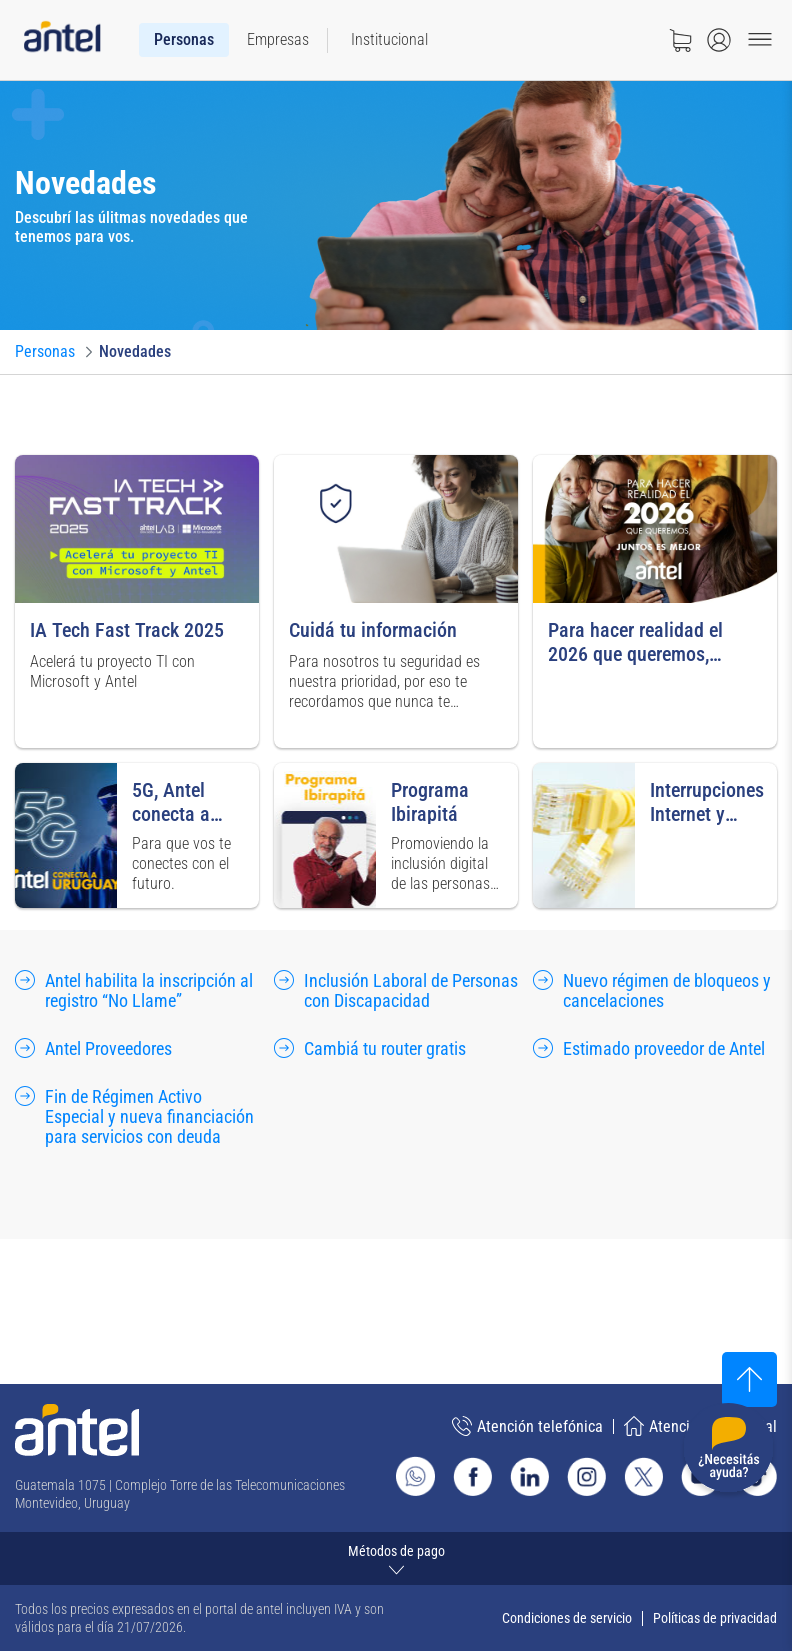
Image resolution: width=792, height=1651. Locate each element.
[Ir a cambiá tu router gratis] (370, 1050)
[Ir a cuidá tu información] (396, 601)
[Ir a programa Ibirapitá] (396, 835)
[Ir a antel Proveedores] (93, 1050)
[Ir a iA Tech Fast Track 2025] (137, 601)
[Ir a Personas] (45, 352)
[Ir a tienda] (680, 40)
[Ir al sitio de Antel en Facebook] (472, 1476)
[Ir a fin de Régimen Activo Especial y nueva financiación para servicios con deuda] (137, 1118)
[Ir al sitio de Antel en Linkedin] (529, 1476)
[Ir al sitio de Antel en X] (643, 1476)
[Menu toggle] (760, 40)
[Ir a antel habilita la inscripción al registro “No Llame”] (137, 992)
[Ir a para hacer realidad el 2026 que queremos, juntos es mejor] (655, 601)
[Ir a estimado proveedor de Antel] (649, 1050)
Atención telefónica (527, 1426)
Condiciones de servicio (567, 1618)
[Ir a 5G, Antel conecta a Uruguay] (137, 835)
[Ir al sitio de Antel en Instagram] (586, 1476)
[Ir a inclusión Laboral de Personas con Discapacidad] (396, 992)
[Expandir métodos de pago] (396, 1558)
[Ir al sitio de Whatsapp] (415, 1476)
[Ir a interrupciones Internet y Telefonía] (655, 835)
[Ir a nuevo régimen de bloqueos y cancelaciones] (655, 992)
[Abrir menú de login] (719, 40)
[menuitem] (184, 40)
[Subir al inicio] (749, 1379)
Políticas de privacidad (715, 1618)
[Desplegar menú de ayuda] (728, 1451)
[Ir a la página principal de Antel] (77, 1430)
